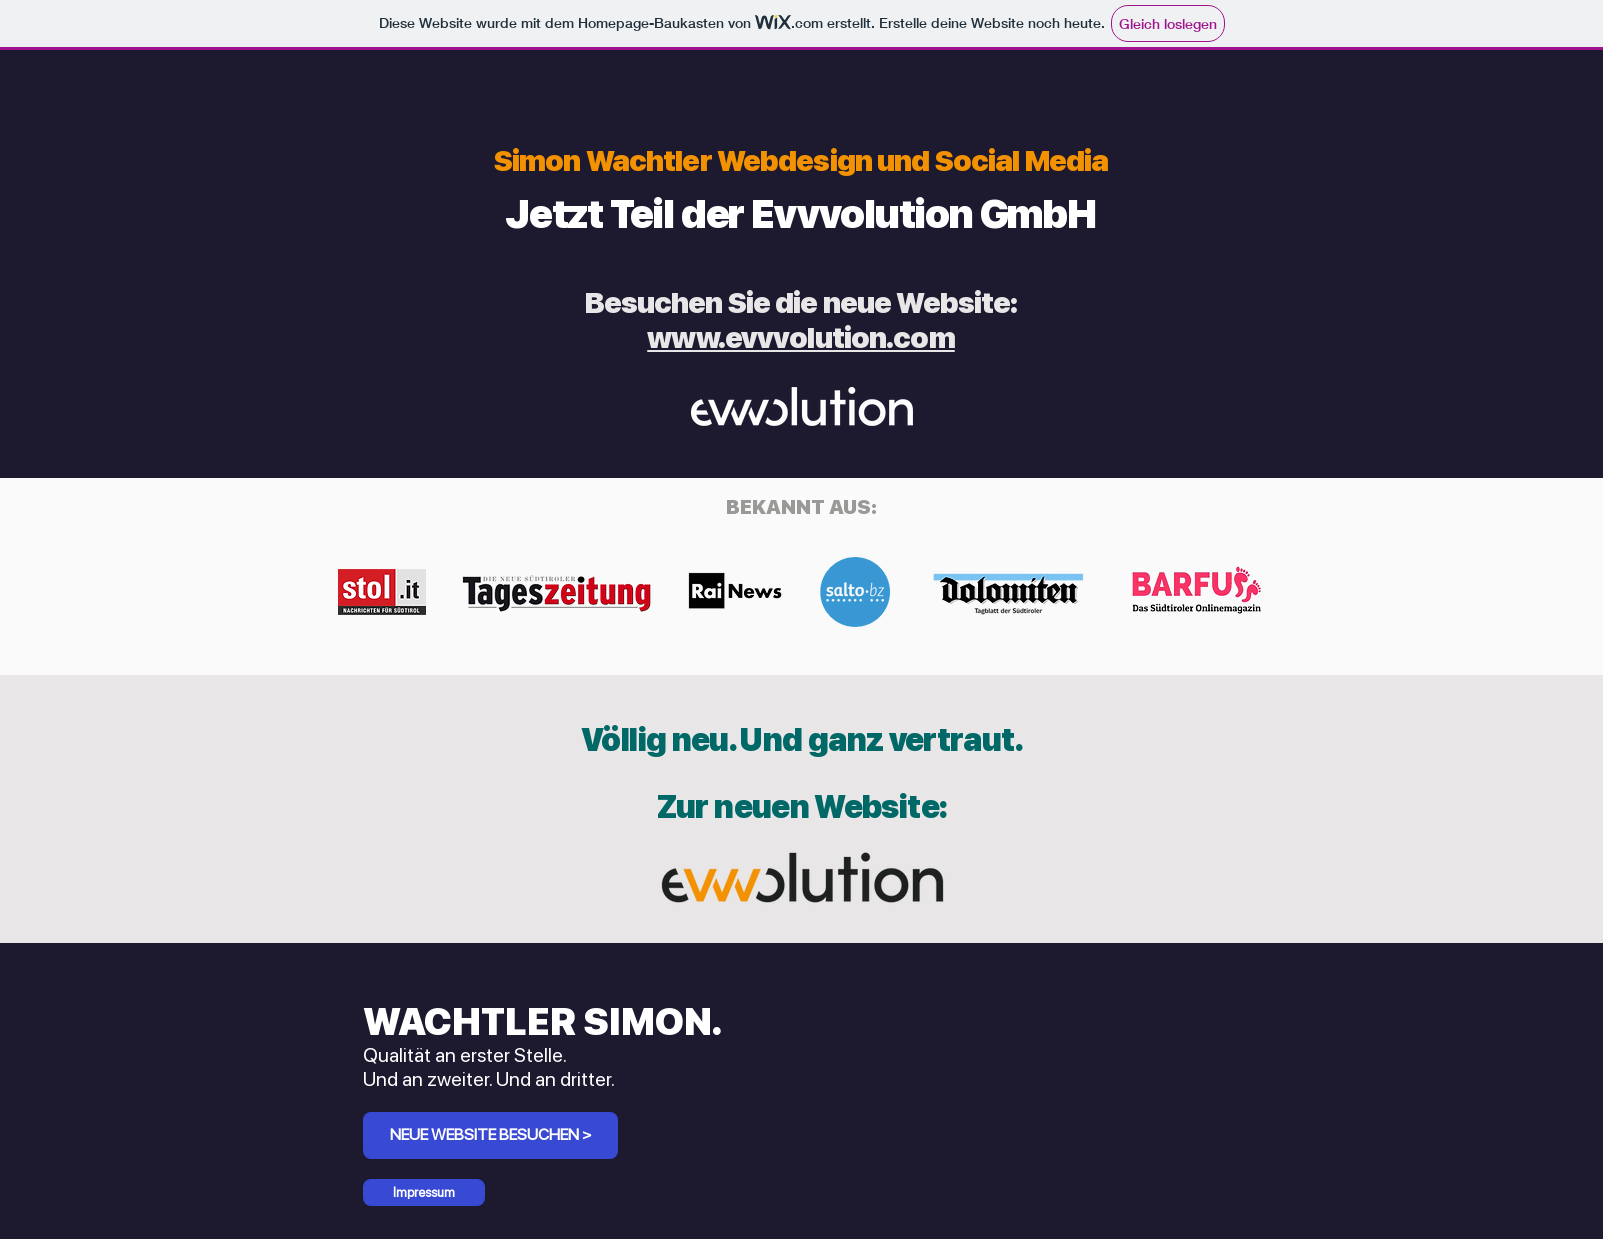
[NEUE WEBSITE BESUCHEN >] (490, 1135)
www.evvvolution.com (800, 337)
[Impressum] (424, 1192)
